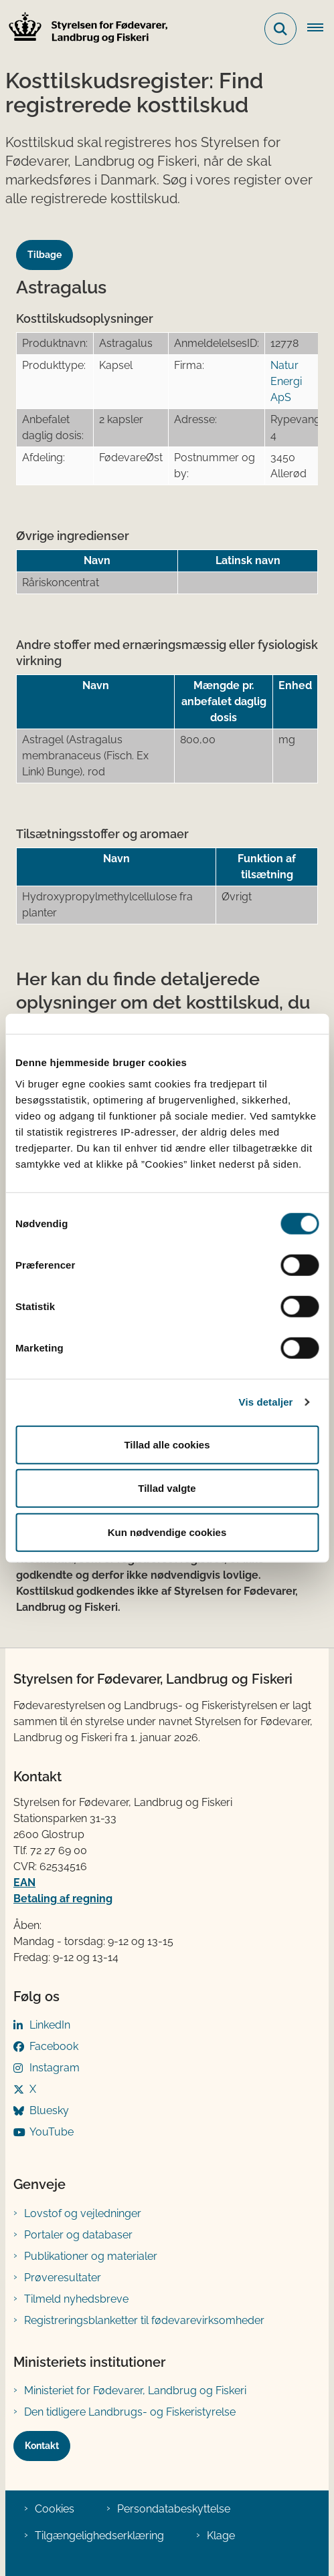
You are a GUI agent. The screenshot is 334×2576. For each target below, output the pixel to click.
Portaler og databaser (78, 2234)
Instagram (54, 2067)
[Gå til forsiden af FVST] (84, 29)
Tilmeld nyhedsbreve (76, 2299)
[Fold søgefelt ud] (280, 29)
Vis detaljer (266, 1402)
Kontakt (42, 2445)
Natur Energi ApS (286, 381)
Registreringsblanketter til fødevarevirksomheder (144, 2320)
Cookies (54, 2508)
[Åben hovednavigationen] (320, 29)
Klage (221, 2535)
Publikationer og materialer (90, 2256)
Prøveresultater (62, 2277)
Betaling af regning (62, 1898)
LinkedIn (49, 2025)
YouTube (51, 2132)
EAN (24, 1882)
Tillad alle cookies (167, 1444)
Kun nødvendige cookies (167, 1531)
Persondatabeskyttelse (173, 2508)
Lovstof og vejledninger (82, 2213)
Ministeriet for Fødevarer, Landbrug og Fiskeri (135, 2390)
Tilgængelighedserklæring (99, 2535)
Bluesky (49, 2110)
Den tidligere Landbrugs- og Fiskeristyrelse (130, 2412)
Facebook (53, 2046)
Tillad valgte (166, 1488)
